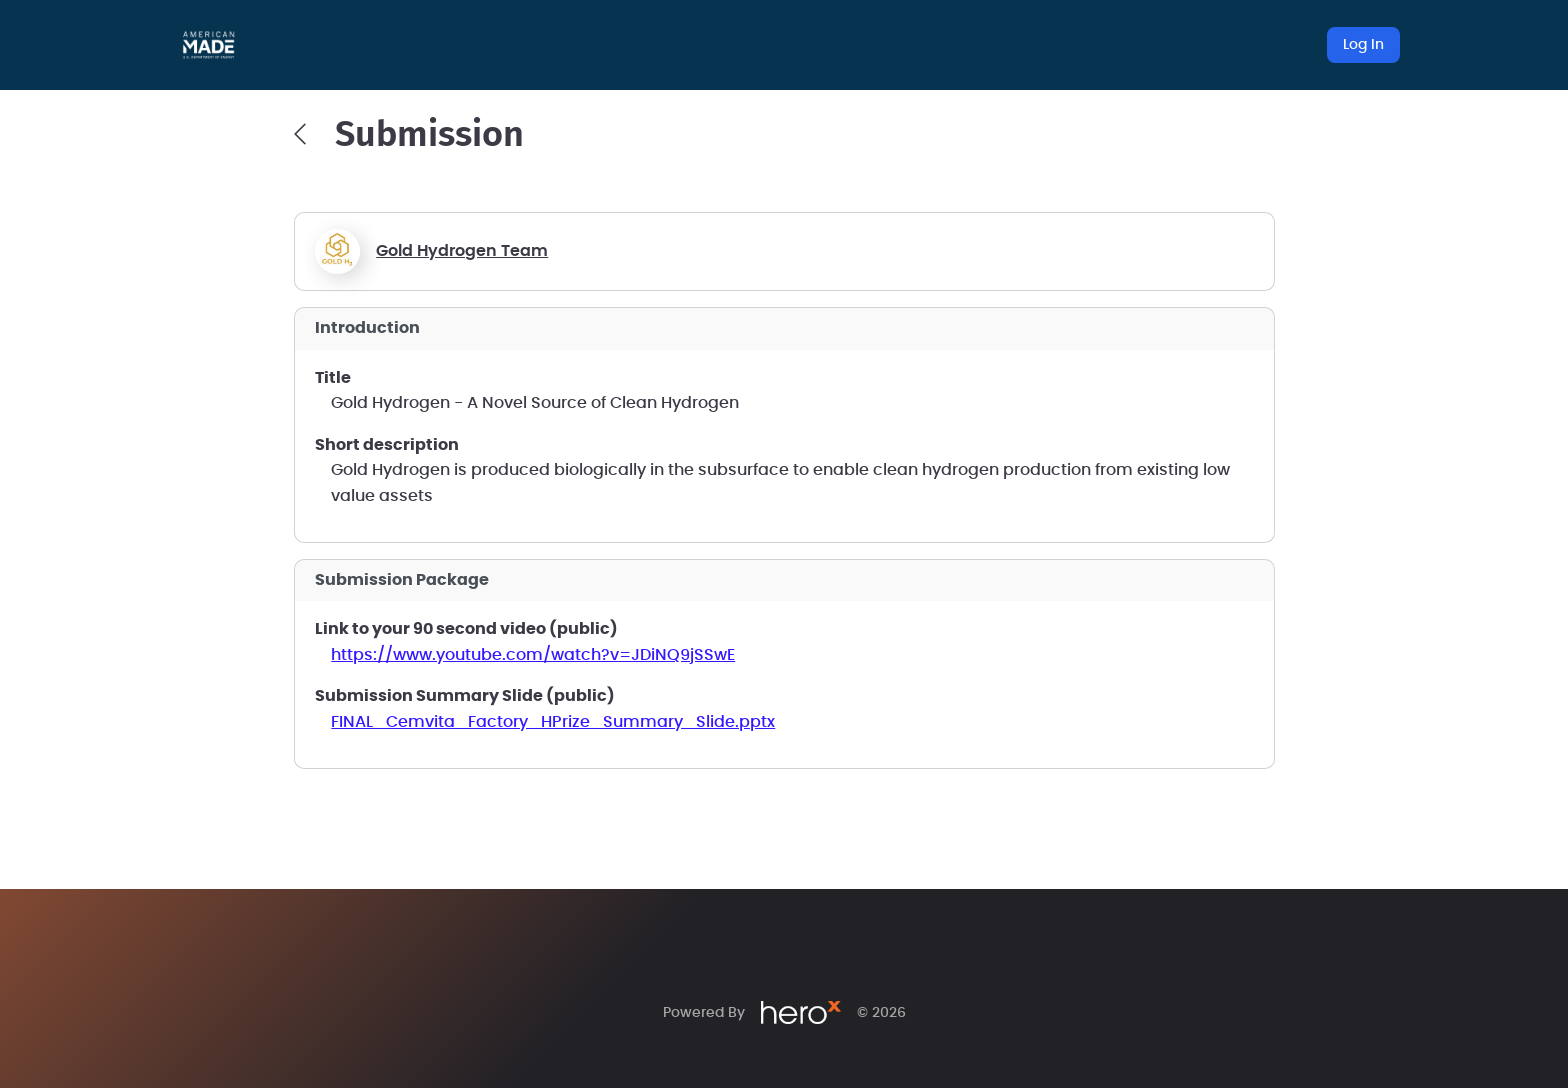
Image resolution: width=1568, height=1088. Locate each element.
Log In (1363, 45)
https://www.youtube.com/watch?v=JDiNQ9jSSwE (533, 655)
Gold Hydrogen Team (462, 251)
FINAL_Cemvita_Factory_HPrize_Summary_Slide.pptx (553, 722)
